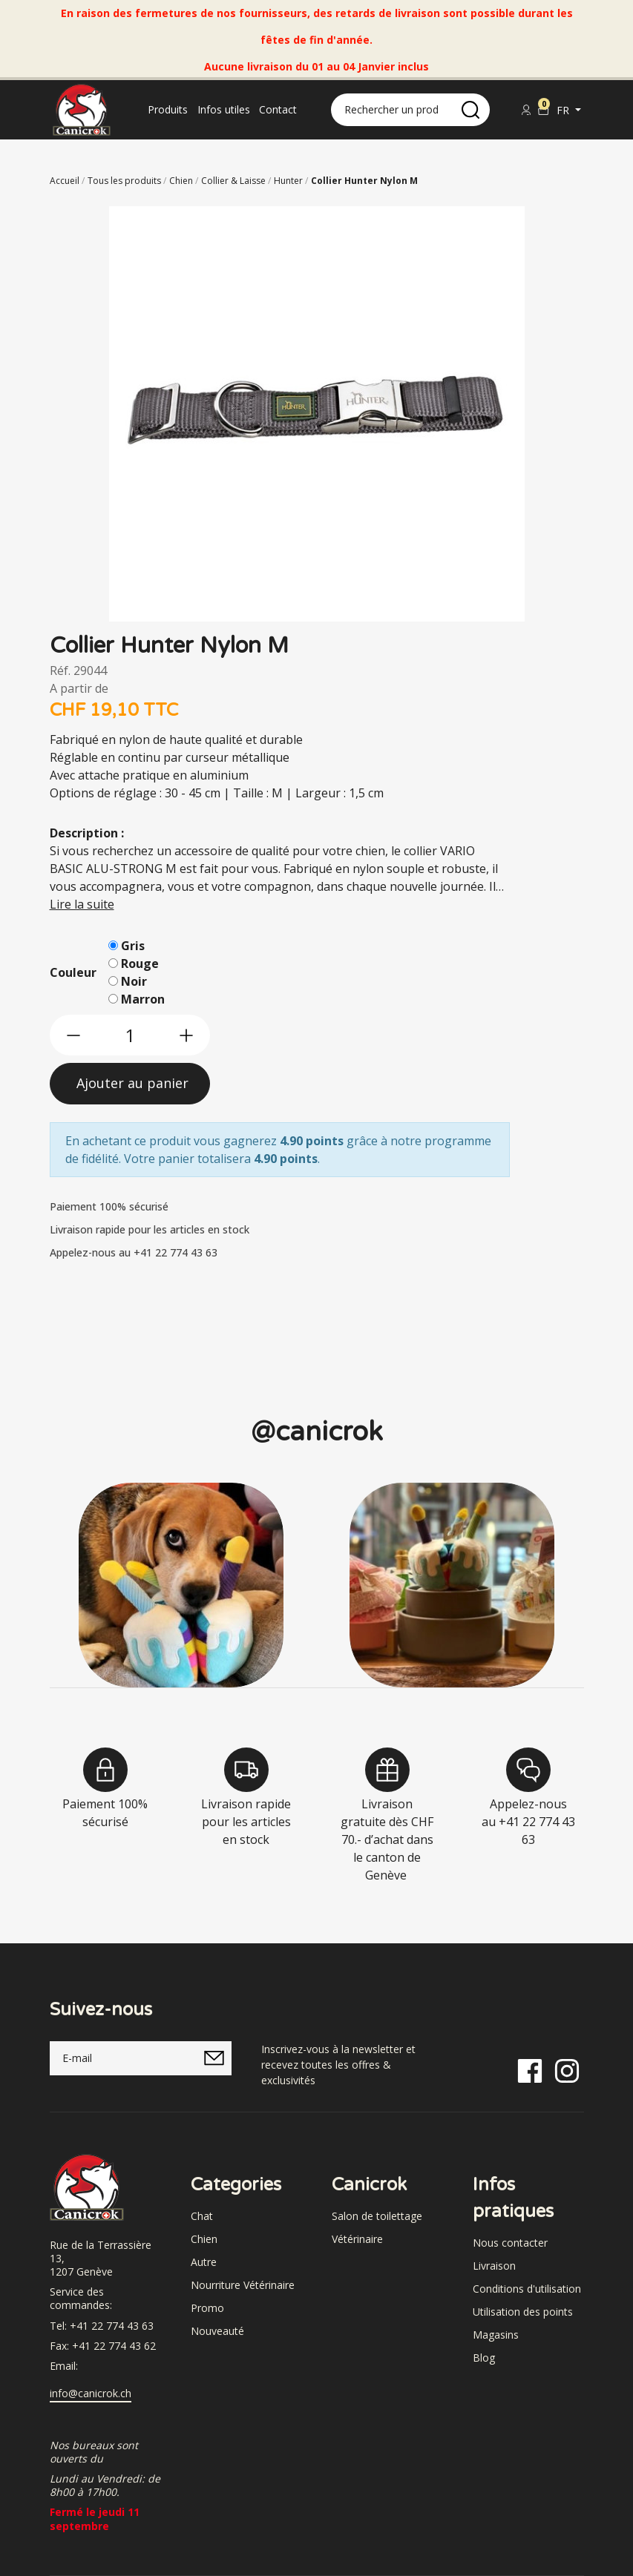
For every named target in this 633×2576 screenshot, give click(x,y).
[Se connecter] (526, 110)
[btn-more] (186, 1035)
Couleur (73, 972)
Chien (204, 2239)
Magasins (496, 2335)
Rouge (140, 963)
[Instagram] (567, 2069)
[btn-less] (73, 1035)
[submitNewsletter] (214, 2058)
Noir (134, 981)
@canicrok (317, 1432)
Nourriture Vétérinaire (243, 2285)
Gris (133, 946)
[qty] (130, 1035)
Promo (207, 2308)
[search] (470, 109)
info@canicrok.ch (90, 2393)
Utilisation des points (523, 2312)
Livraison (494, 2266)
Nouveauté (217, 2331)
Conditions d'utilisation (527, 2289)
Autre (204, 2262)
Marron (143, 999)
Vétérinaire (357, 2239)
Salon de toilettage (377, 2216)
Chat (202, 2216)
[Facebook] (530, 2069)
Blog (484, 2358)
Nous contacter (510, 2243)
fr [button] (564, 110)
